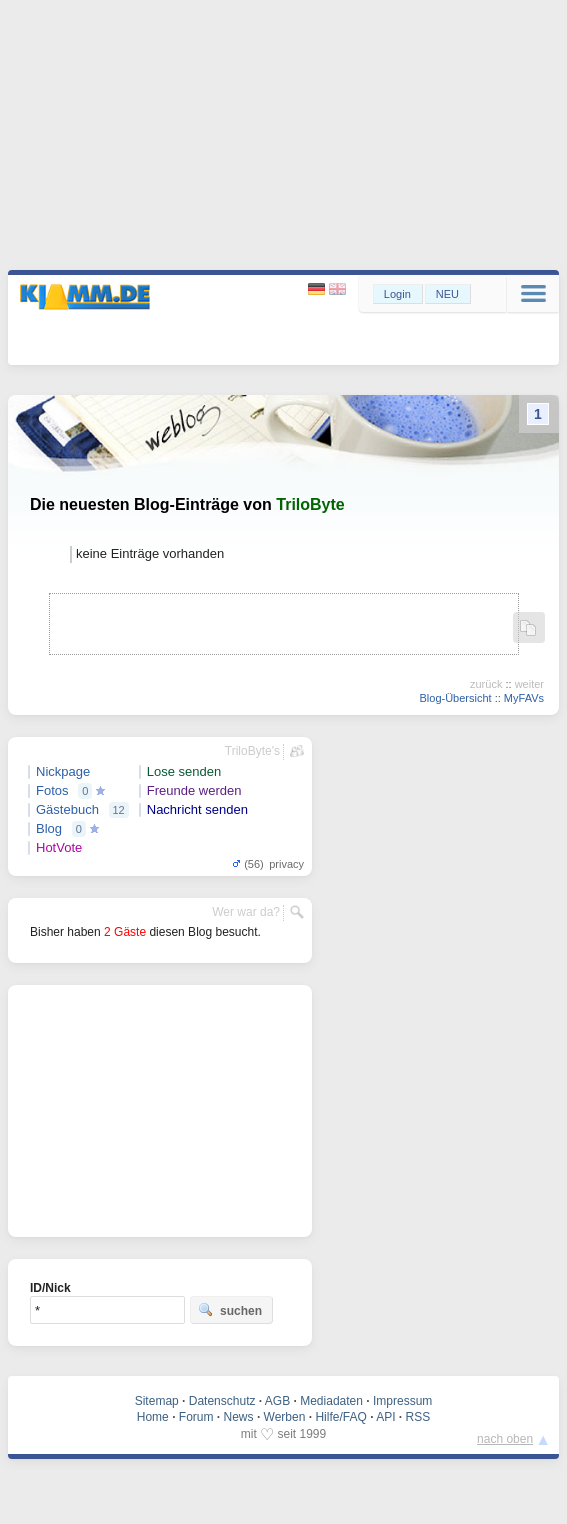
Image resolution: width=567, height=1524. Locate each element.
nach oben (505, 1439)
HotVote (59, 847)
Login (397, 294)
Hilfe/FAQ (340, 1417)
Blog (49, 828)
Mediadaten (331, 1401)
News (239, 1417)
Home (153, 1417)
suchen (230, 1310)
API (385, 1417)
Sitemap (157, 1401)
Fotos (52, 790)
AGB (277, 1401)
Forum (196, 1417)
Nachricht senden (197, 809)
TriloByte (310, 504)
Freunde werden (194, 790)
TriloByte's (252, 751)
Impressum (402, 1401)
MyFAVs (524, 698)
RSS (418, 1417)
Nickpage (63, 771)
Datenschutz (222, 1401)
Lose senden (184, 771)
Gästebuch (67, 809)
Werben (285, 1417)
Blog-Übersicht (455, 698)
